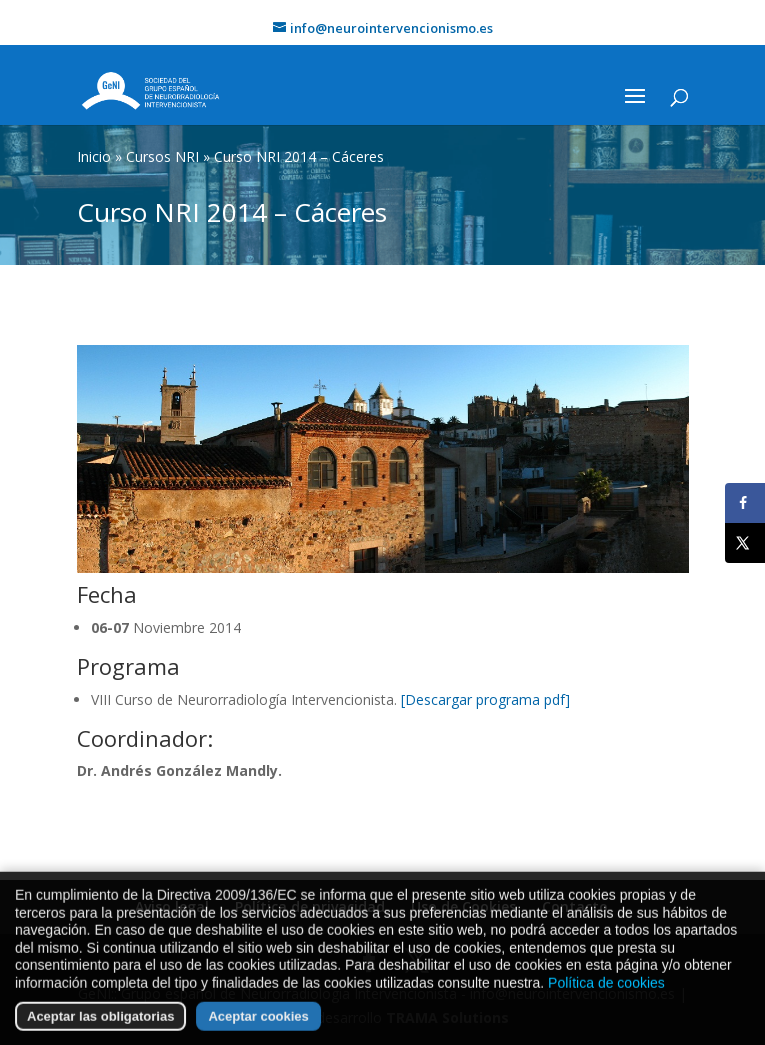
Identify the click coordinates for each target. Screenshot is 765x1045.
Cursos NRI (162, 156)
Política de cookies (606, 1000)
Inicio (94, 156)
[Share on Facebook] (745, 503)
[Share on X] (745, 543)
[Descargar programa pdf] (485, 699)
